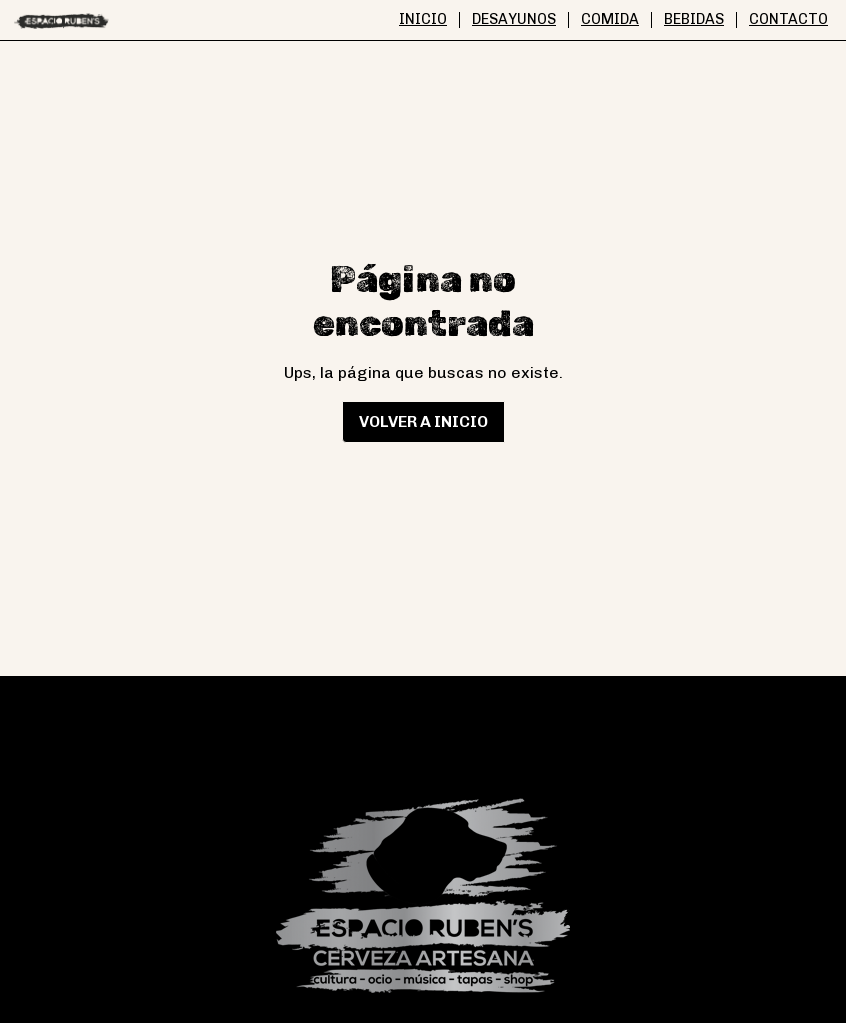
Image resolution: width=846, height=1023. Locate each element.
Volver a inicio (423, 421)
